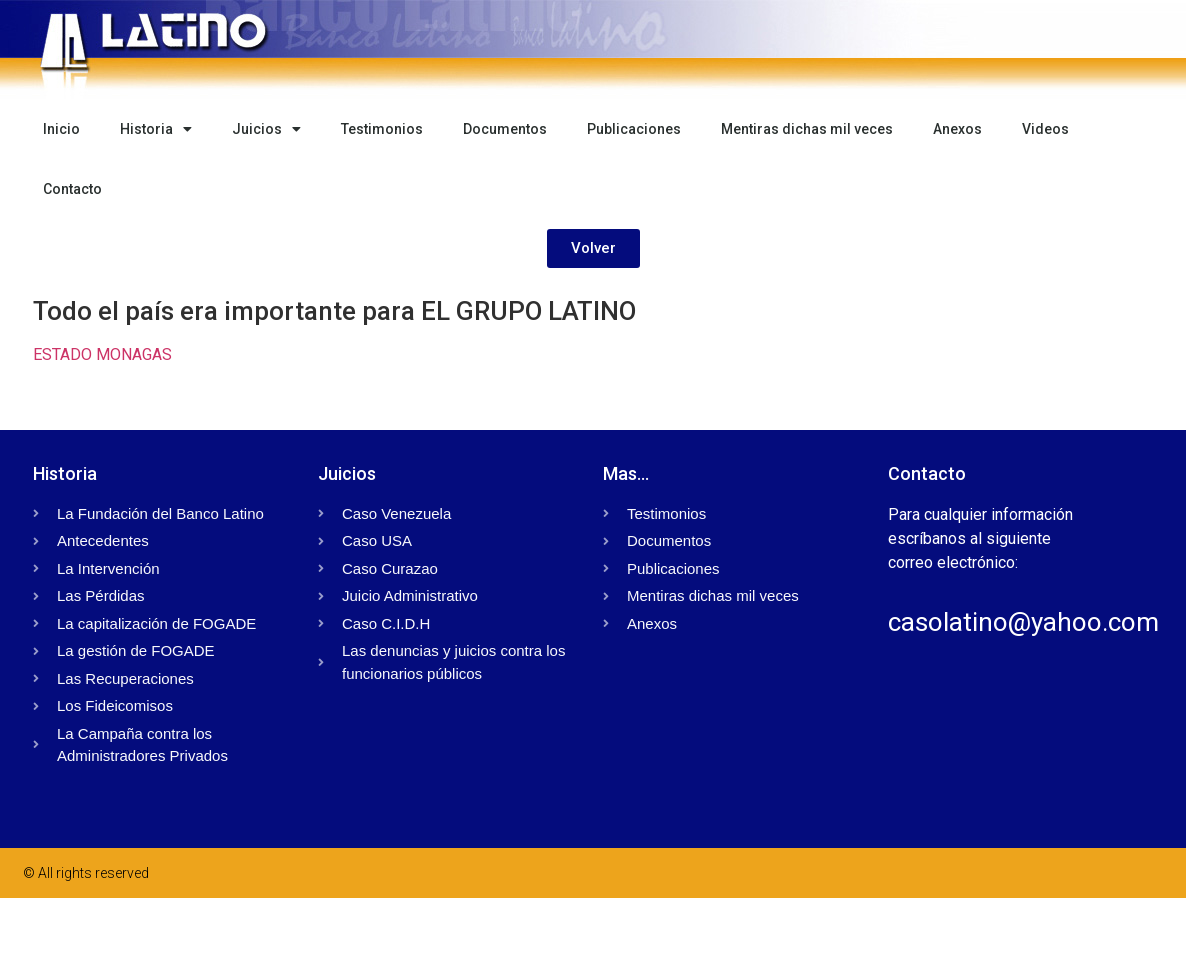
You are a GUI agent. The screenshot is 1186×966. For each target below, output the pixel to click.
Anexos (957, 129)
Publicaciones (634, 129)
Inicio (61, 129)
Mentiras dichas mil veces (807, 129)
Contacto (72, 189)
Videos (1045, 129)
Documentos (505, 129)
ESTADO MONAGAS (102, 354)
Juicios (266, 129)
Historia (156, 129)
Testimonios (382, 129)
